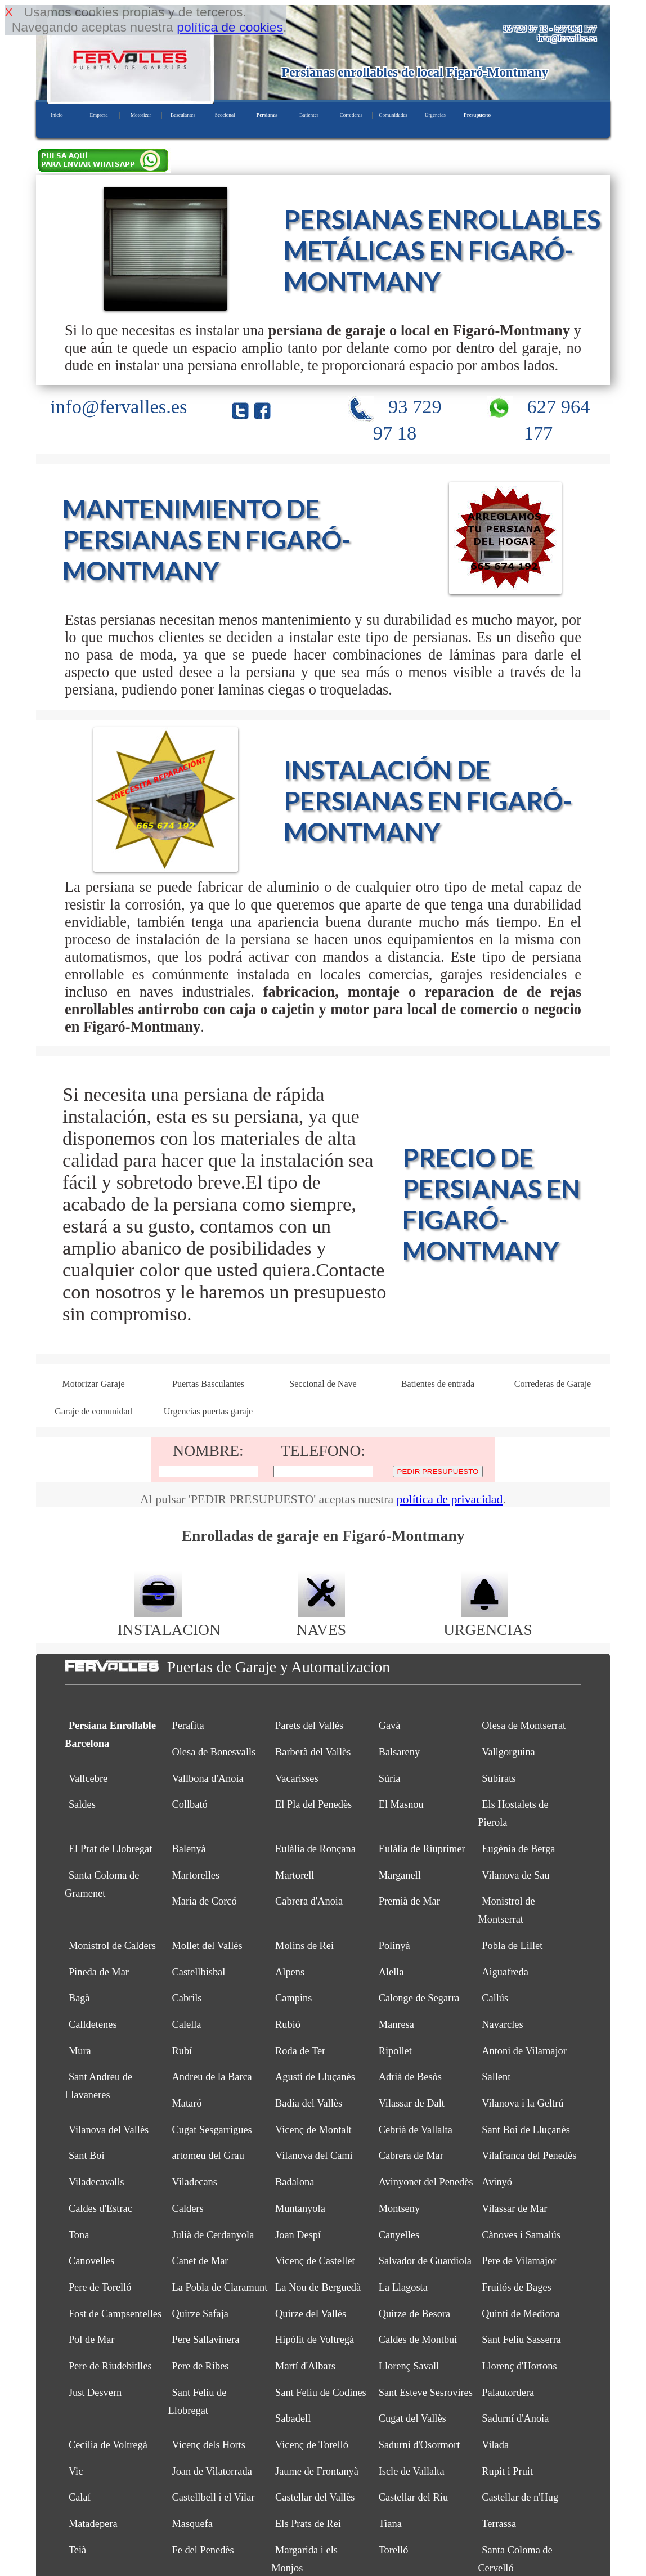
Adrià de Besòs (410, 2076)
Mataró (186, 2103)
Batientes (308, 115)
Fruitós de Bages (516, 2287)
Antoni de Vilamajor (524, 2051)
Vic (76, 2471)
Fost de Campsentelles (115, 2313)
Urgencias (435, 115)
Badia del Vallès (308, 2103)
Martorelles (195, 1875)
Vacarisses (296, 1778)
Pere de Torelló (100, 2287)
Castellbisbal (198, 1972)
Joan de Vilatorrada (212, 2471)
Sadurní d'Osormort (419, 2444)
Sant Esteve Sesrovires (426, 2392)
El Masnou (401, 1804)
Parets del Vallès (309, 1725)
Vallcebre (88, 1778)
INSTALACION (169, 1620)
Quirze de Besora (414, 2313)
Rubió (287, 2024)
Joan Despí (298, 2235)
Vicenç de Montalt (313, 2129)
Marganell (400, 1875)
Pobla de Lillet (512, 1945)
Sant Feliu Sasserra (521, 2339)
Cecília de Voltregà (108, 2444)
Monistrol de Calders (112, 1945)
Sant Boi (87, 2155)
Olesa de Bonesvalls (213, 1752)
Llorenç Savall (409, 2366)
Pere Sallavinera (205, 2339)
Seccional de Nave (323, 1383)
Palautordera (508, 2392)
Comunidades (393, 115)
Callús (495, 1998)
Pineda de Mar (99, 1972)
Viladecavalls (96, 2182)
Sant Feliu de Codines (320, 2392)
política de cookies (230, 27)
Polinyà (394, 1945)
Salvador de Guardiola (425, 2260)
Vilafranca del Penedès (529, 2155)
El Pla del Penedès (313, 1804)
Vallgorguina (508, 1752)
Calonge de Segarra (419, 1998)
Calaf (80, 2497)
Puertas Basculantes (208, 1383)
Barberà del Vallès (313, 1752)
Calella (186, 2024)
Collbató (189, 1804)
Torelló (394, 2550)
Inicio (56, 115)
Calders (187, 2208)
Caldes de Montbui (418, 2339)
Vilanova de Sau (515, 1875)
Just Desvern (95, 2392)
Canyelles (399, 2235)
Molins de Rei (304, 1945)
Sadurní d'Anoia (515, 2418)
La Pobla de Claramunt (219, 2287)
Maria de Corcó (204, 1901)
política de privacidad (450, 1499)
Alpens (289, 1972)
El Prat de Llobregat (110, 1848)
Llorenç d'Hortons (519, 2366)
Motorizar (141, 115)
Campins (293, 1998)
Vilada (495, 2444)
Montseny (399, 2208)
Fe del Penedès (203, 2550)
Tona (79, 2235)
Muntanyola (300, 2208)
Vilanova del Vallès (109, 2129)
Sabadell (293, 2418)
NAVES (321, 1620)
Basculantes (183, 115)
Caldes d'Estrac (100, 2208)
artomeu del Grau (208, 2155)
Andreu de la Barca (212, 2076)
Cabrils (186, 1998)
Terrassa (499, 2523)
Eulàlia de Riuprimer (422, 1848)
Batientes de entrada (437, 1383)
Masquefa (192, 2523)
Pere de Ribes (200, 2366)
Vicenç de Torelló (311, 2444)
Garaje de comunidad (93, 1411)
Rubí (182, 2051)
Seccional (225, 115)
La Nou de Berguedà (318, 2287)
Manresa (396, 2024)
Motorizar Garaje (93, 1383)
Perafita (188, 1725)
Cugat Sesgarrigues (212, 2129)
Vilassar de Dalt (412, 2103)
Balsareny (399, 1752)
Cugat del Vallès (412, 2418)
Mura (80, 2051)
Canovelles (92, 2260)
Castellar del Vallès (315, 2497)
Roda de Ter (300, 2051)
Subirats (498, 1778)
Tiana (390, 2523)
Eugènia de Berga (518, 1848)
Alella (391, 1972)
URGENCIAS (487, 1620)
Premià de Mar (409, 1901)
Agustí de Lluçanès (315, 2076)
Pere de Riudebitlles (110, 2366)
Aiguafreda (505, 1972)
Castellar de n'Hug (520, 2497)
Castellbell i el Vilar (213, 2497)
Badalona (294, 2182)
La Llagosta (403, 2287)
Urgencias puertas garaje (208, 1411)
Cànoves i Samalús (521, 2235)
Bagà (79, 1998)
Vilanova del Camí (314, 2155)
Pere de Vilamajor (519, 2260)
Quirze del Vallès (310, 2313)
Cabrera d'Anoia (309, 1901)
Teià (77, 2550)
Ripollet (395, 2051)
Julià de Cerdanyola (213, 2235)
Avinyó (497, 2182)
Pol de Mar (92, 2339)
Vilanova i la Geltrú (522, 2103)
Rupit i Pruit (507, 2471)
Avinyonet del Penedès (426, 2182)
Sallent (496, 2076)
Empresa (98, 115)
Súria (390, 1778)
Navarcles (502, 2024)
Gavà (390, 1725)
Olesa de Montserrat (524, 1725)
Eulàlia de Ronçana (315, 1848)
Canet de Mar (200, 2260)
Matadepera (93, 2523)
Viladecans (194, 2182)
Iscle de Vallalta (412, 2471)
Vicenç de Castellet (315, 2260)
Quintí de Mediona (521, 2313)
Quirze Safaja (200, 2313)
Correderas (351, 115)
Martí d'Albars (305, 2366)
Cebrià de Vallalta (415, 2129)
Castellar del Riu (413, 2497)
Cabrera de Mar (411, 2155)
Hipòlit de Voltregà (314, 2339)
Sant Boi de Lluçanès (526, 2129)
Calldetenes (93, 2024)
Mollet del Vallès (207, 1945)
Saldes (82, 1804)
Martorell (294, 1875)
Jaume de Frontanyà (316, 2471)
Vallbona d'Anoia (207, 1778)
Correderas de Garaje (552, 1383)
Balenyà (188, 1848)
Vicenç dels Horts (208, 2444)
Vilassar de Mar (514, 2208)
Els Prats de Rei (308, 2523)
